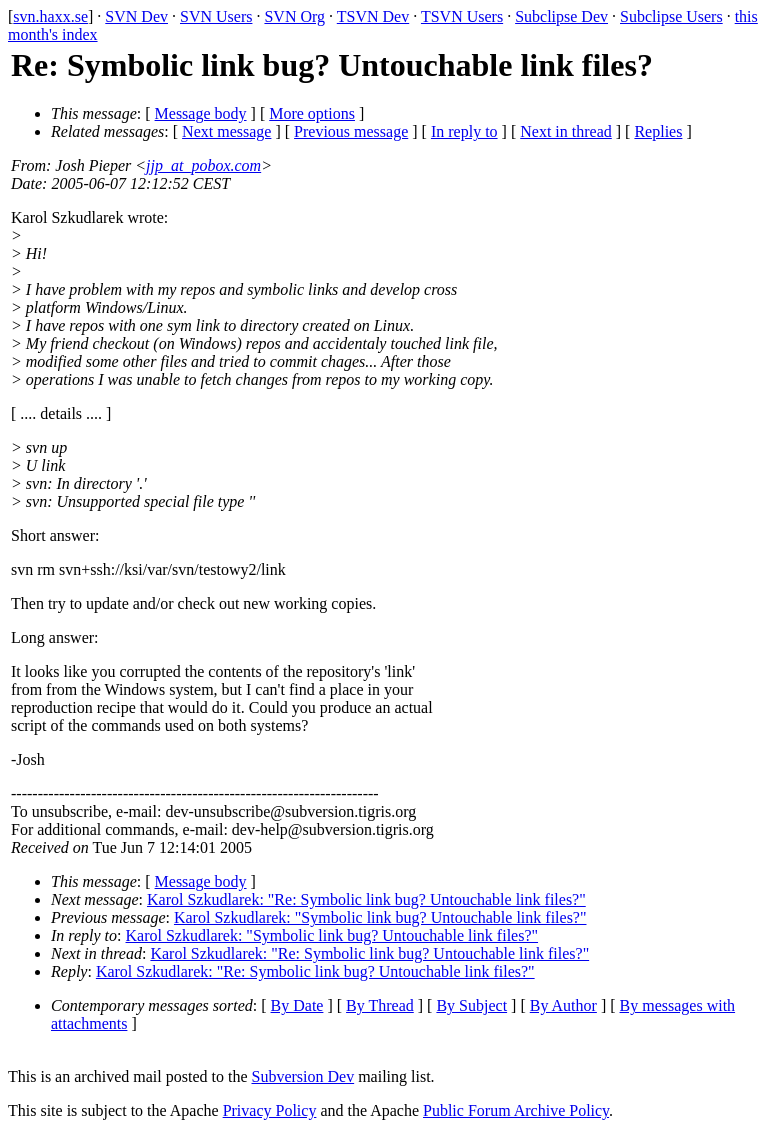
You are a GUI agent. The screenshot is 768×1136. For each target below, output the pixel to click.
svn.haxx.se (50, 16)
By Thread (380, 1005)
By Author (563, 1005)
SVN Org (294, 16)
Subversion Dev (303, 1076)
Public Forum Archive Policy (516, 1110)
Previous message (351, 131)
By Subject (471, 1005)
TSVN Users (462, 16)
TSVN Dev (373, 16)
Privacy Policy (270, 1110)
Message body (201, 113)
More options (312, 113)
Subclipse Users (671, 16)
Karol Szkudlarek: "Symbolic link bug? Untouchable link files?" (380, 917)
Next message (226, 131)
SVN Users (216, 16)
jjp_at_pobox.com (203, 165)
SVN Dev (136, 16)
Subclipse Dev (561, 16)
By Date (297, 1005)
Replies (658, 131)
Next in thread (566, 131)
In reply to (464, 131)
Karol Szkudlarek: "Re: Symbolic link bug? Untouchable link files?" (366, 899)
